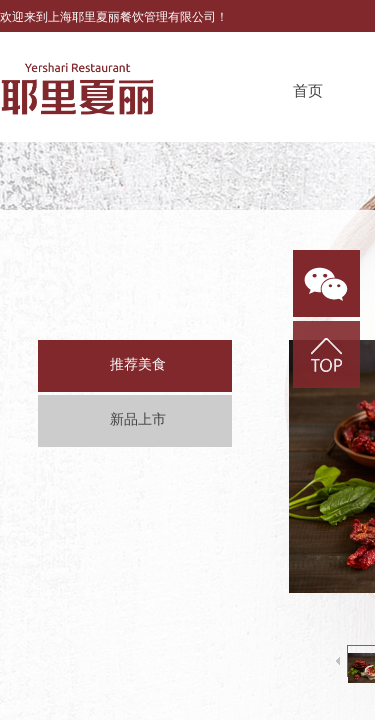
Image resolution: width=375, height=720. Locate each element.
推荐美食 (138, 364)
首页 (308, 91)
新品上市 (138, 419)
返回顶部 (326, 354)
